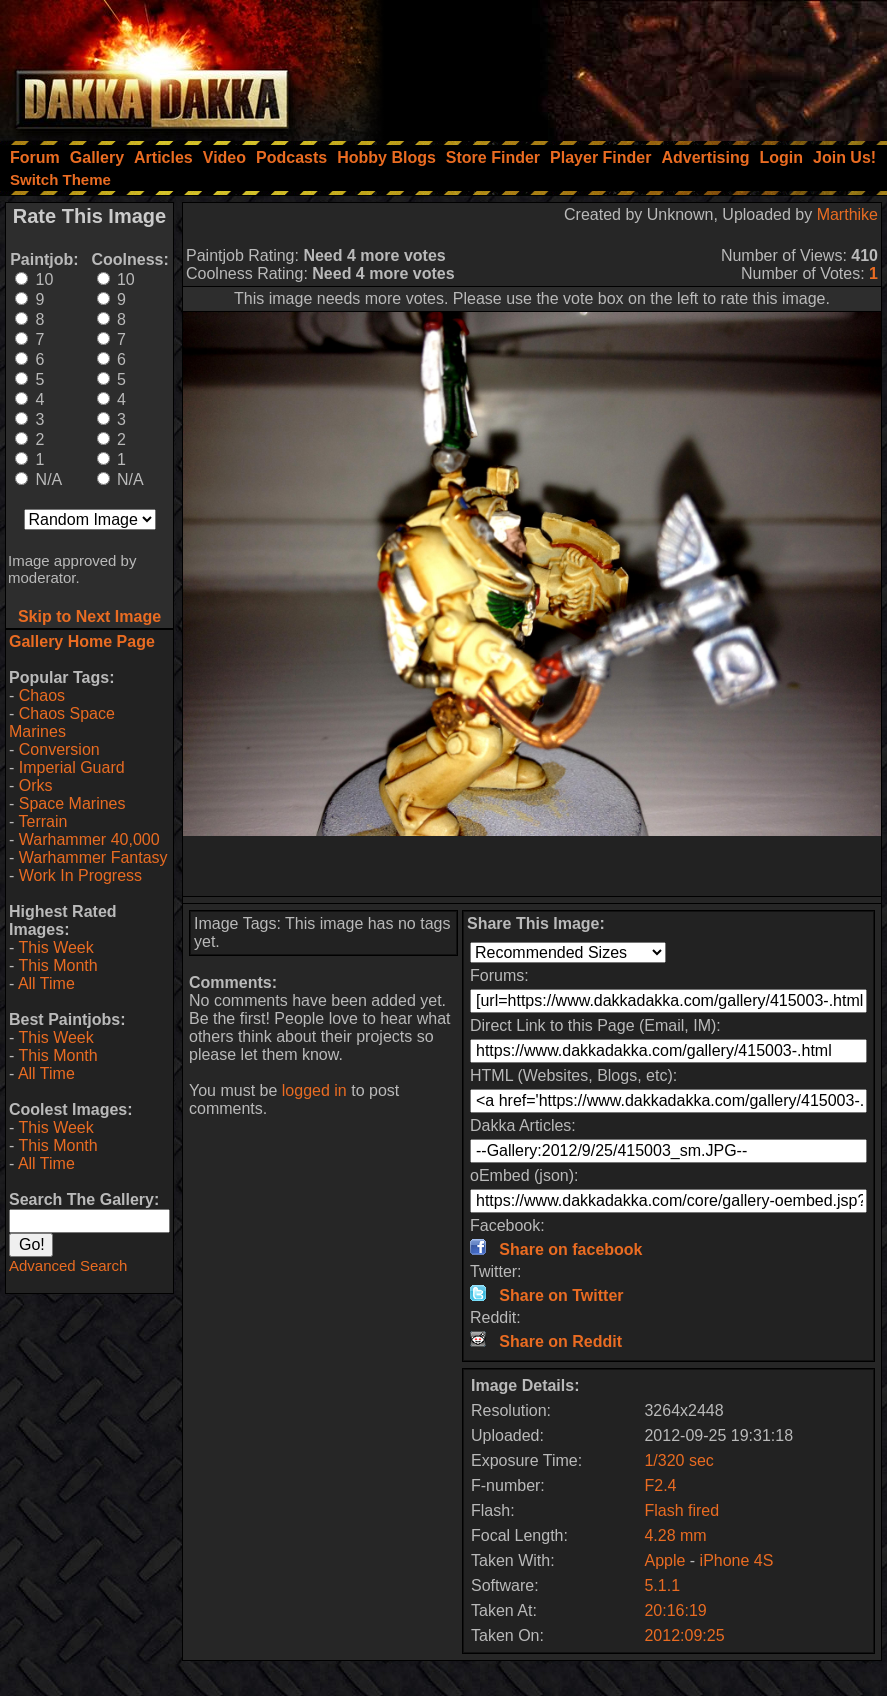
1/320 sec (678, 1460)
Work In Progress (80, 875)
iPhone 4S (737, 1560)
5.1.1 (662, 1585)
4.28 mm (675, 1535)
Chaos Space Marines (62, 722)
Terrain (42, 821)
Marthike (847, 214)
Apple (664, 1560)
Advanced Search (68, 1265)
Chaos (42, 695)
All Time (46, 983)
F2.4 (660, 1485)
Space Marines (72, 803)
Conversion (59, 749)
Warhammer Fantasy (93, 857)
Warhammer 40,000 (89, 839)
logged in (314, 1090)
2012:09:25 (684, 1635)
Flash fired (681, 1510)
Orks (36, 785)
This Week (55, 947)
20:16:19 (675, 1610)
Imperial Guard (72, 767)
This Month (57, 965)
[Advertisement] (618, 65)
